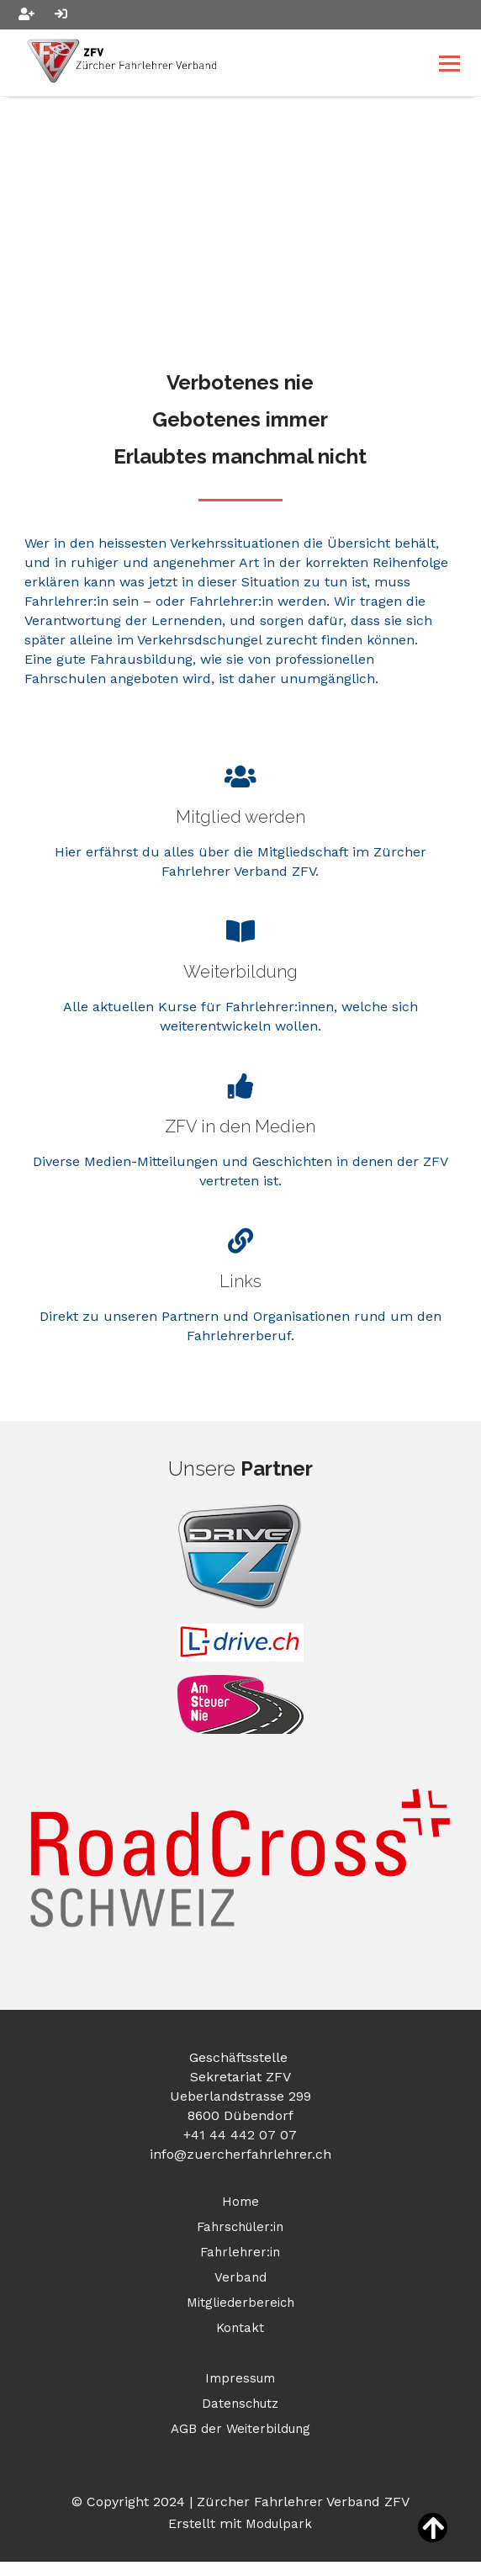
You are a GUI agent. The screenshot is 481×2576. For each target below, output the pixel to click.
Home (240, 2201)
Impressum (240, 2378)
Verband (240, 2277)
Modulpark (279, 2523)
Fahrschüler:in (240, 2226)
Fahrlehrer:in (240, 2252)
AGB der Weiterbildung (240, 2428)
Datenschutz (240, 2403)
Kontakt (240, 2327)
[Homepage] (197, 62)
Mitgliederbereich (240, 2302)
